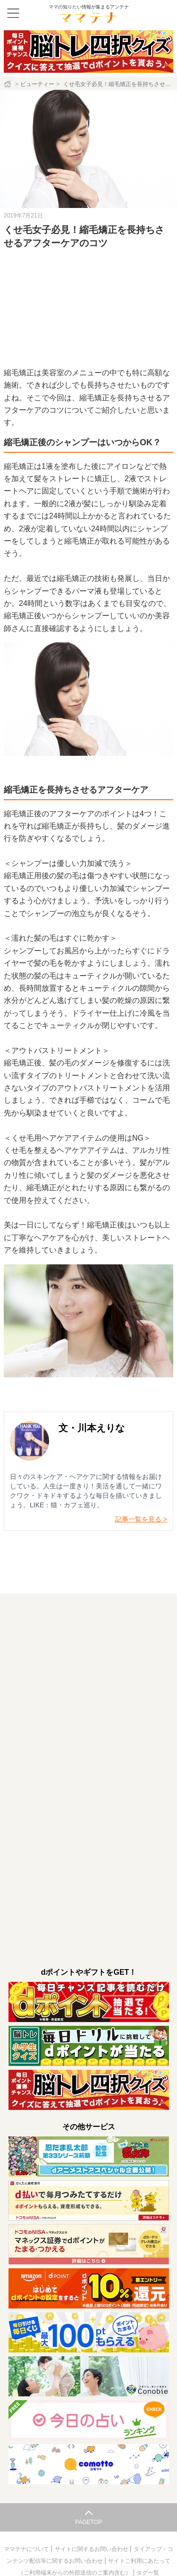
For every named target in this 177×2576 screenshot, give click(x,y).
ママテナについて (27, 2549)
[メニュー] (13, 13)
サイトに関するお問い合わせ (92, 2549)
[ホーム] (8, 84)
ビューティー (37, 84)
